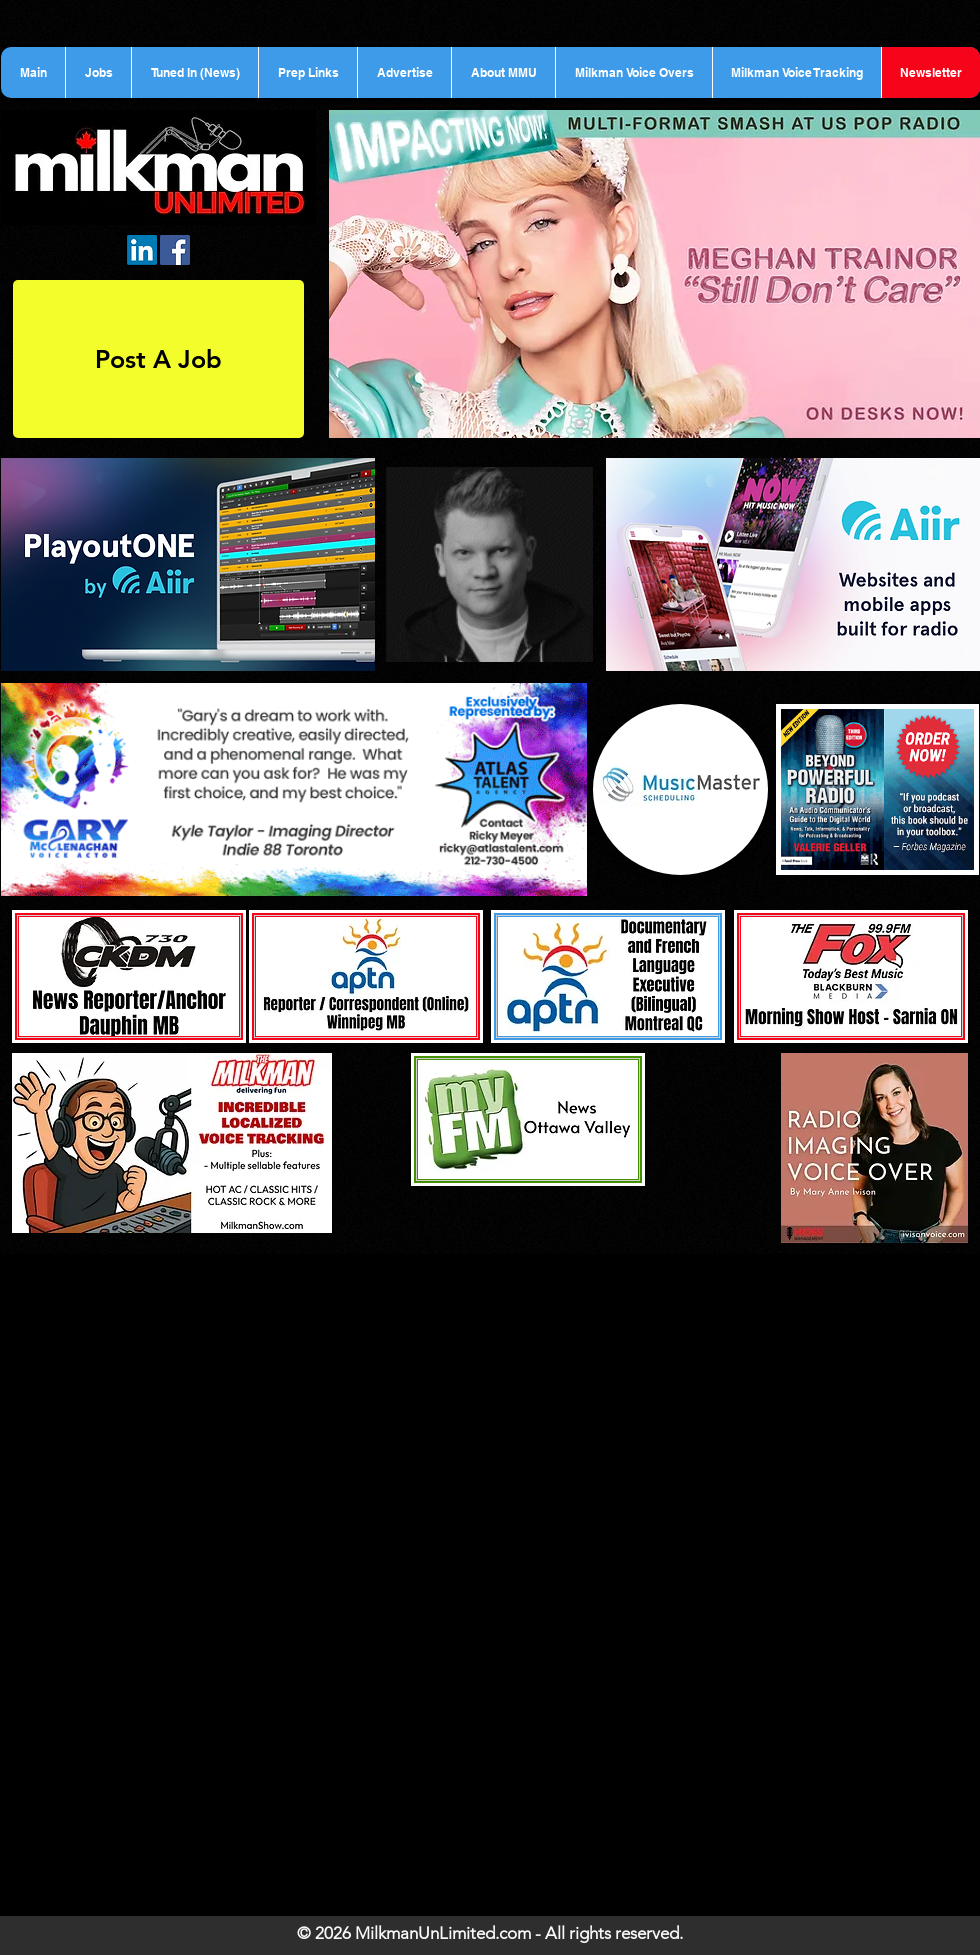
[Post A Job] (158, 359)
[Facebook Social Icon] (175, 250)
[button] (98, 72)
